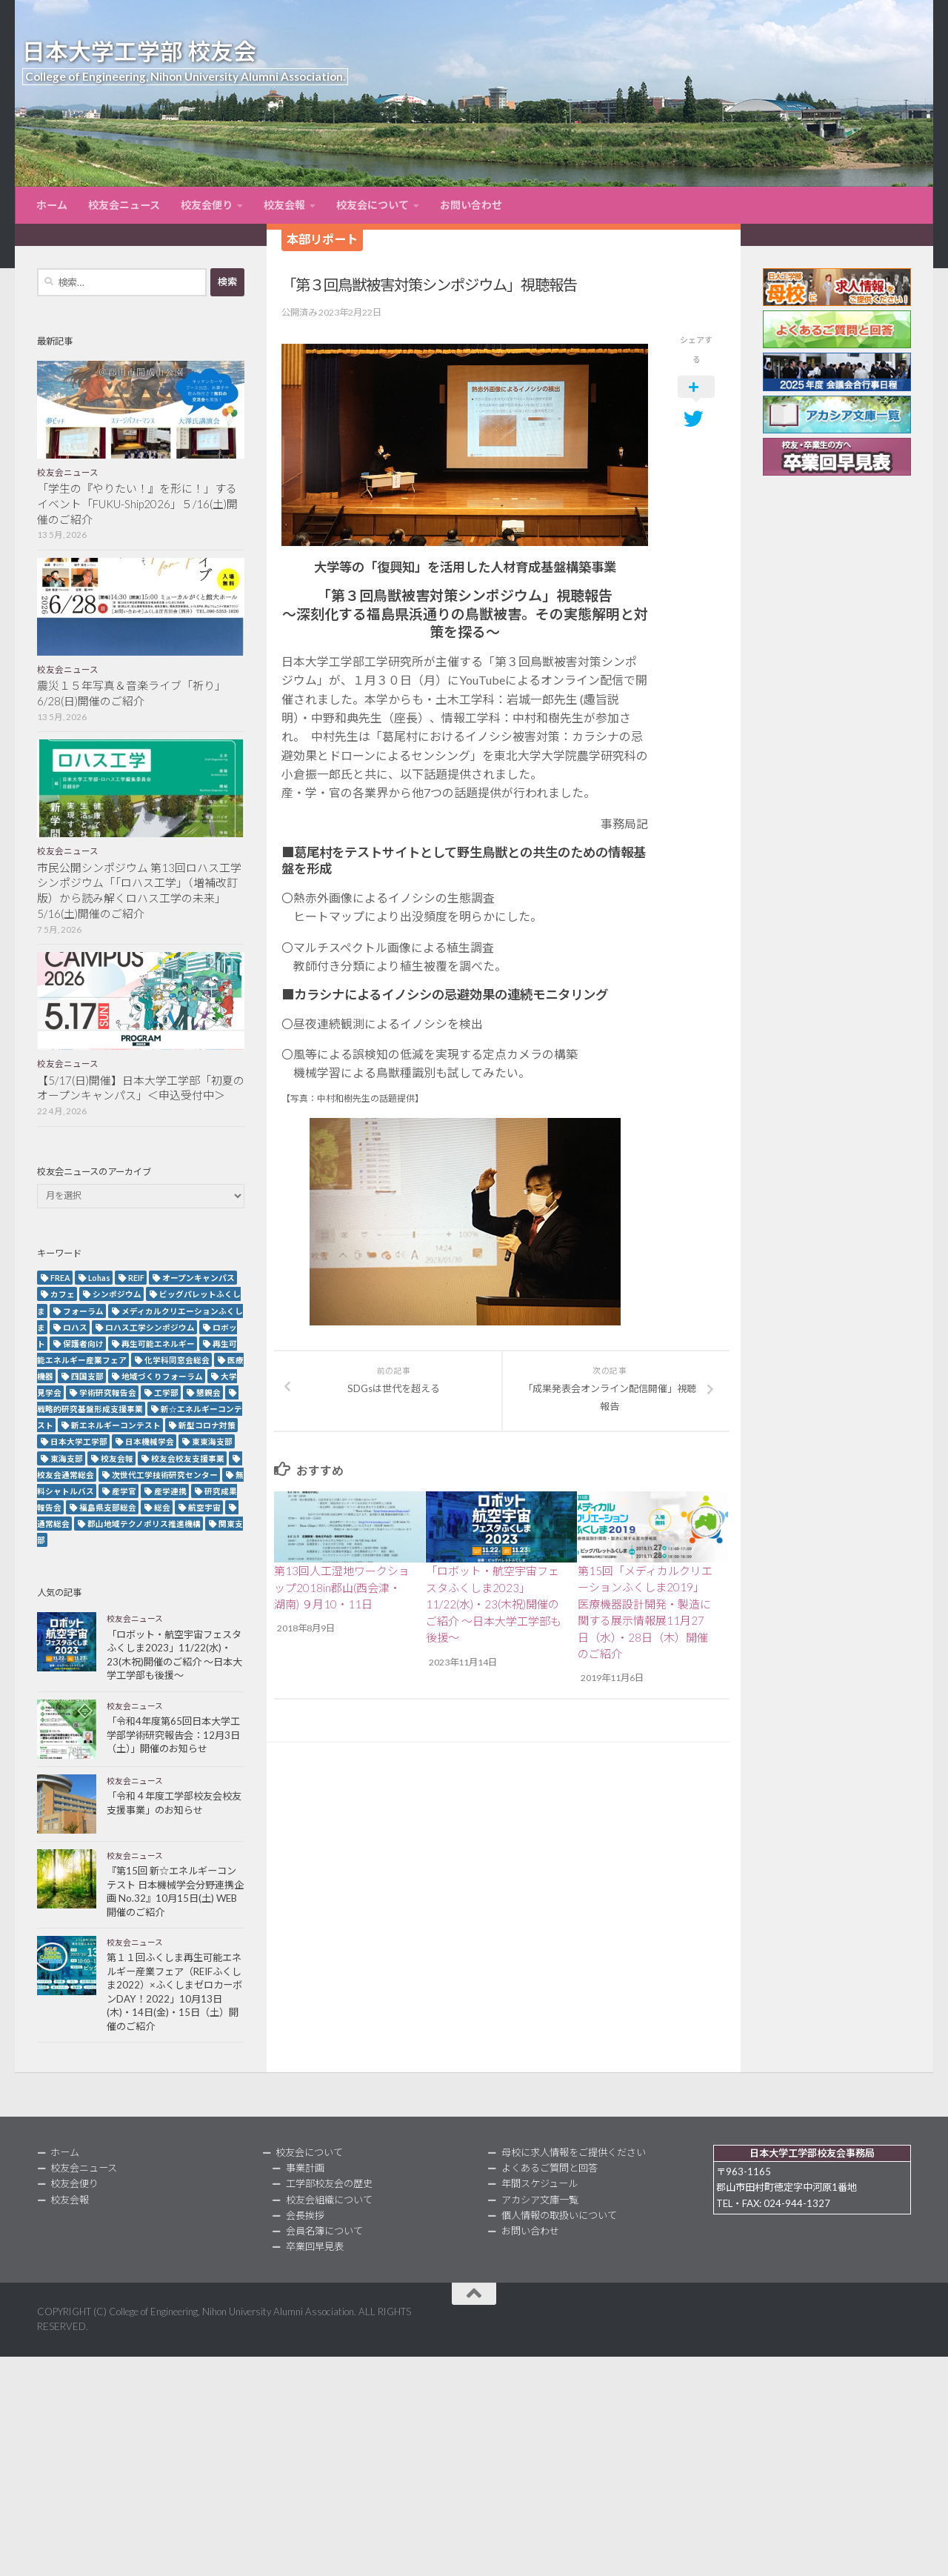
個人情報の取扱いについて (559, 2215)
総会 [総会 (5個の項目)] (162, 1507)
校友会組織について (329, 2200)
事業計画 (305, 2168)
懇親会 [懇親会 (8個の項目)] (208, 1392)
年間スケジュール (539, 2183)
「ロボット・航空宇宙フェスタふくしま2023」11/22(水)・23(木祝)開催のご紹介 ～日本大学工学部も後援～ (493, 1604)
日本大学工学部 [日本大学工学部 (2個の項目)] (78, 1441)
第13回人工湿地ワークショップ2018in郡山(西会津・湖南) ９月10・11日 (342, 1587)
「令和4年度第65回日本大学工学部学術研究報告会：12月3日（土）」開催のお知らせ (173, 1734)
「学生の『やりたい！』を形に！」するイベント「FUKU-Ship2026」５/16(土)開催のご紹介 (137, 504)
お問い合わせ (471, 205)
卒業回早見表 (315, 2246)
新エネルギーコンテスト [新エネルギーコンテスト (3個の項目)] (116, 1425)
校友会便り (207, 205)
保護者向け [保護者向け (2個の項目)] (83, 1343)
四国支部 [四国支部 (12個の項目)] (87, 1376)
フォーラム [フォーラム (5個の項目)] (83, 1311)
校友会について (372, 205)
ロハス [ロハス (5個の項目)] (75, 1327)
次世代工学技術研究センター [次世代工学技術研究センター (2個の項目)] (165, 1475)
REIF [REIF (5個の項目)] (136, 1277)
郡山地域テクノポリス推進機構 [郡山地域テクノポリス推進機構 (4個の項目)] (144, 1523)
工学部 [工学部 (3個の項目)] (166, 1392)
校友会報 (284, 205)
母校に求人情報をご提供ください (573, 2152)
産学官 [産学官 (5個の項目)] (124, 1491)
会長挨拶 (305, 2215)
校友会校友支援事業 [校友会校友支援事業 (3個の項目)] (187, 1458)
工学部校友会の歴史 (329, 2183)
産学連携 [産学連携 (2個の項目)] (170, 1491)
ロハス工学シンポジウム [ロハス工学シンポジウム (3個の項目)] (150, 1327)
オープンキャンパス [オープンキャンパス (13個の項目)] (198, 1277)
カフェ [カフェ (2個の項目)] (62, 1294)
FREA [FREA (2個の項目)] (60, 1277)
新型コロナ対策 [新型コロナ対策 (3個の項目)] (207, 1425)
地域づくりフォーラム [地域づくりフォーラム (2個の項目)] (162, 1376)
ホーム (51, 205)
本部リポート (322, 239)
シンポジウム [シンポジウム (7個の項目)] (117, 1294)
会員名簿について (324, 2231)
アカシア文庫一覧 (539, 2200)
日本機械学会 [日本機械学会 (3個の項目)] (149, 1441)
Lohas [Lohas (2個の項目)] (99, 1277)
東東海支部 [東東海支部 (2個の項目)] (212, 1441)
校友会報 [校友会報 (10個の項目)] (117, 1458)
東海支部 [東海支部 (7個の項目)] (66, 1458)
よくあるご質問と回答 (549, 2168)
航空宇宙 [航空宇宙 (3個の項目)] (204, 1507)
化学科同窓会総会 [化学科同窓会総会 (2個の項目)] (177, 1360)
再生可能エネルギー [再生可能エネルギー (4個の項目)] (158, 1343)
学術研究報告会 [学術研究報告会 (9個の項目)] (107, 1392)
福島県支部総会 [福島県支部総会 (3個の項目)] (107, 1507)
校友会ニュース (124, 205)
